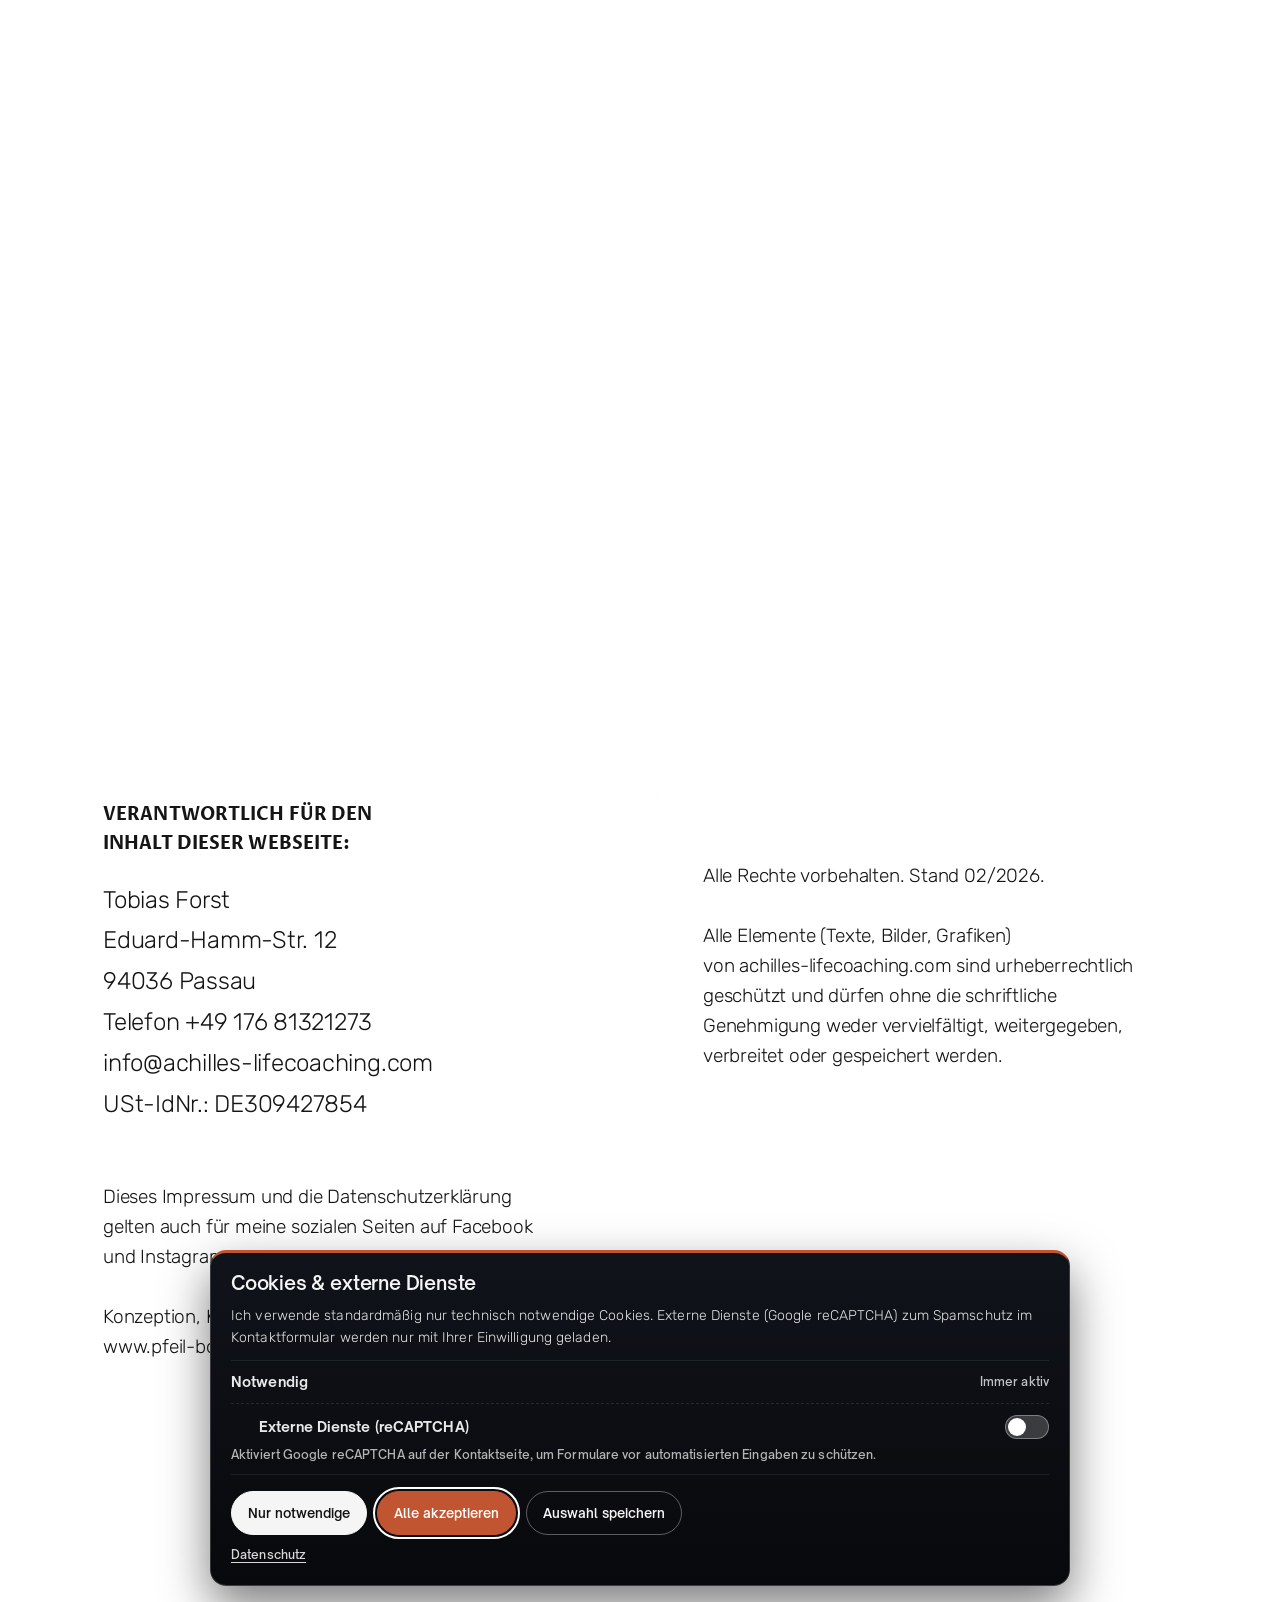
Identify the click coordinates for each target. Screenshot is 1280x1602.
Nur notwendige (299, 1513)
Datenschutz (268, 1554)
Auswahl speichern (604, 1513)
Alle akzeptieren (446, 1513)
